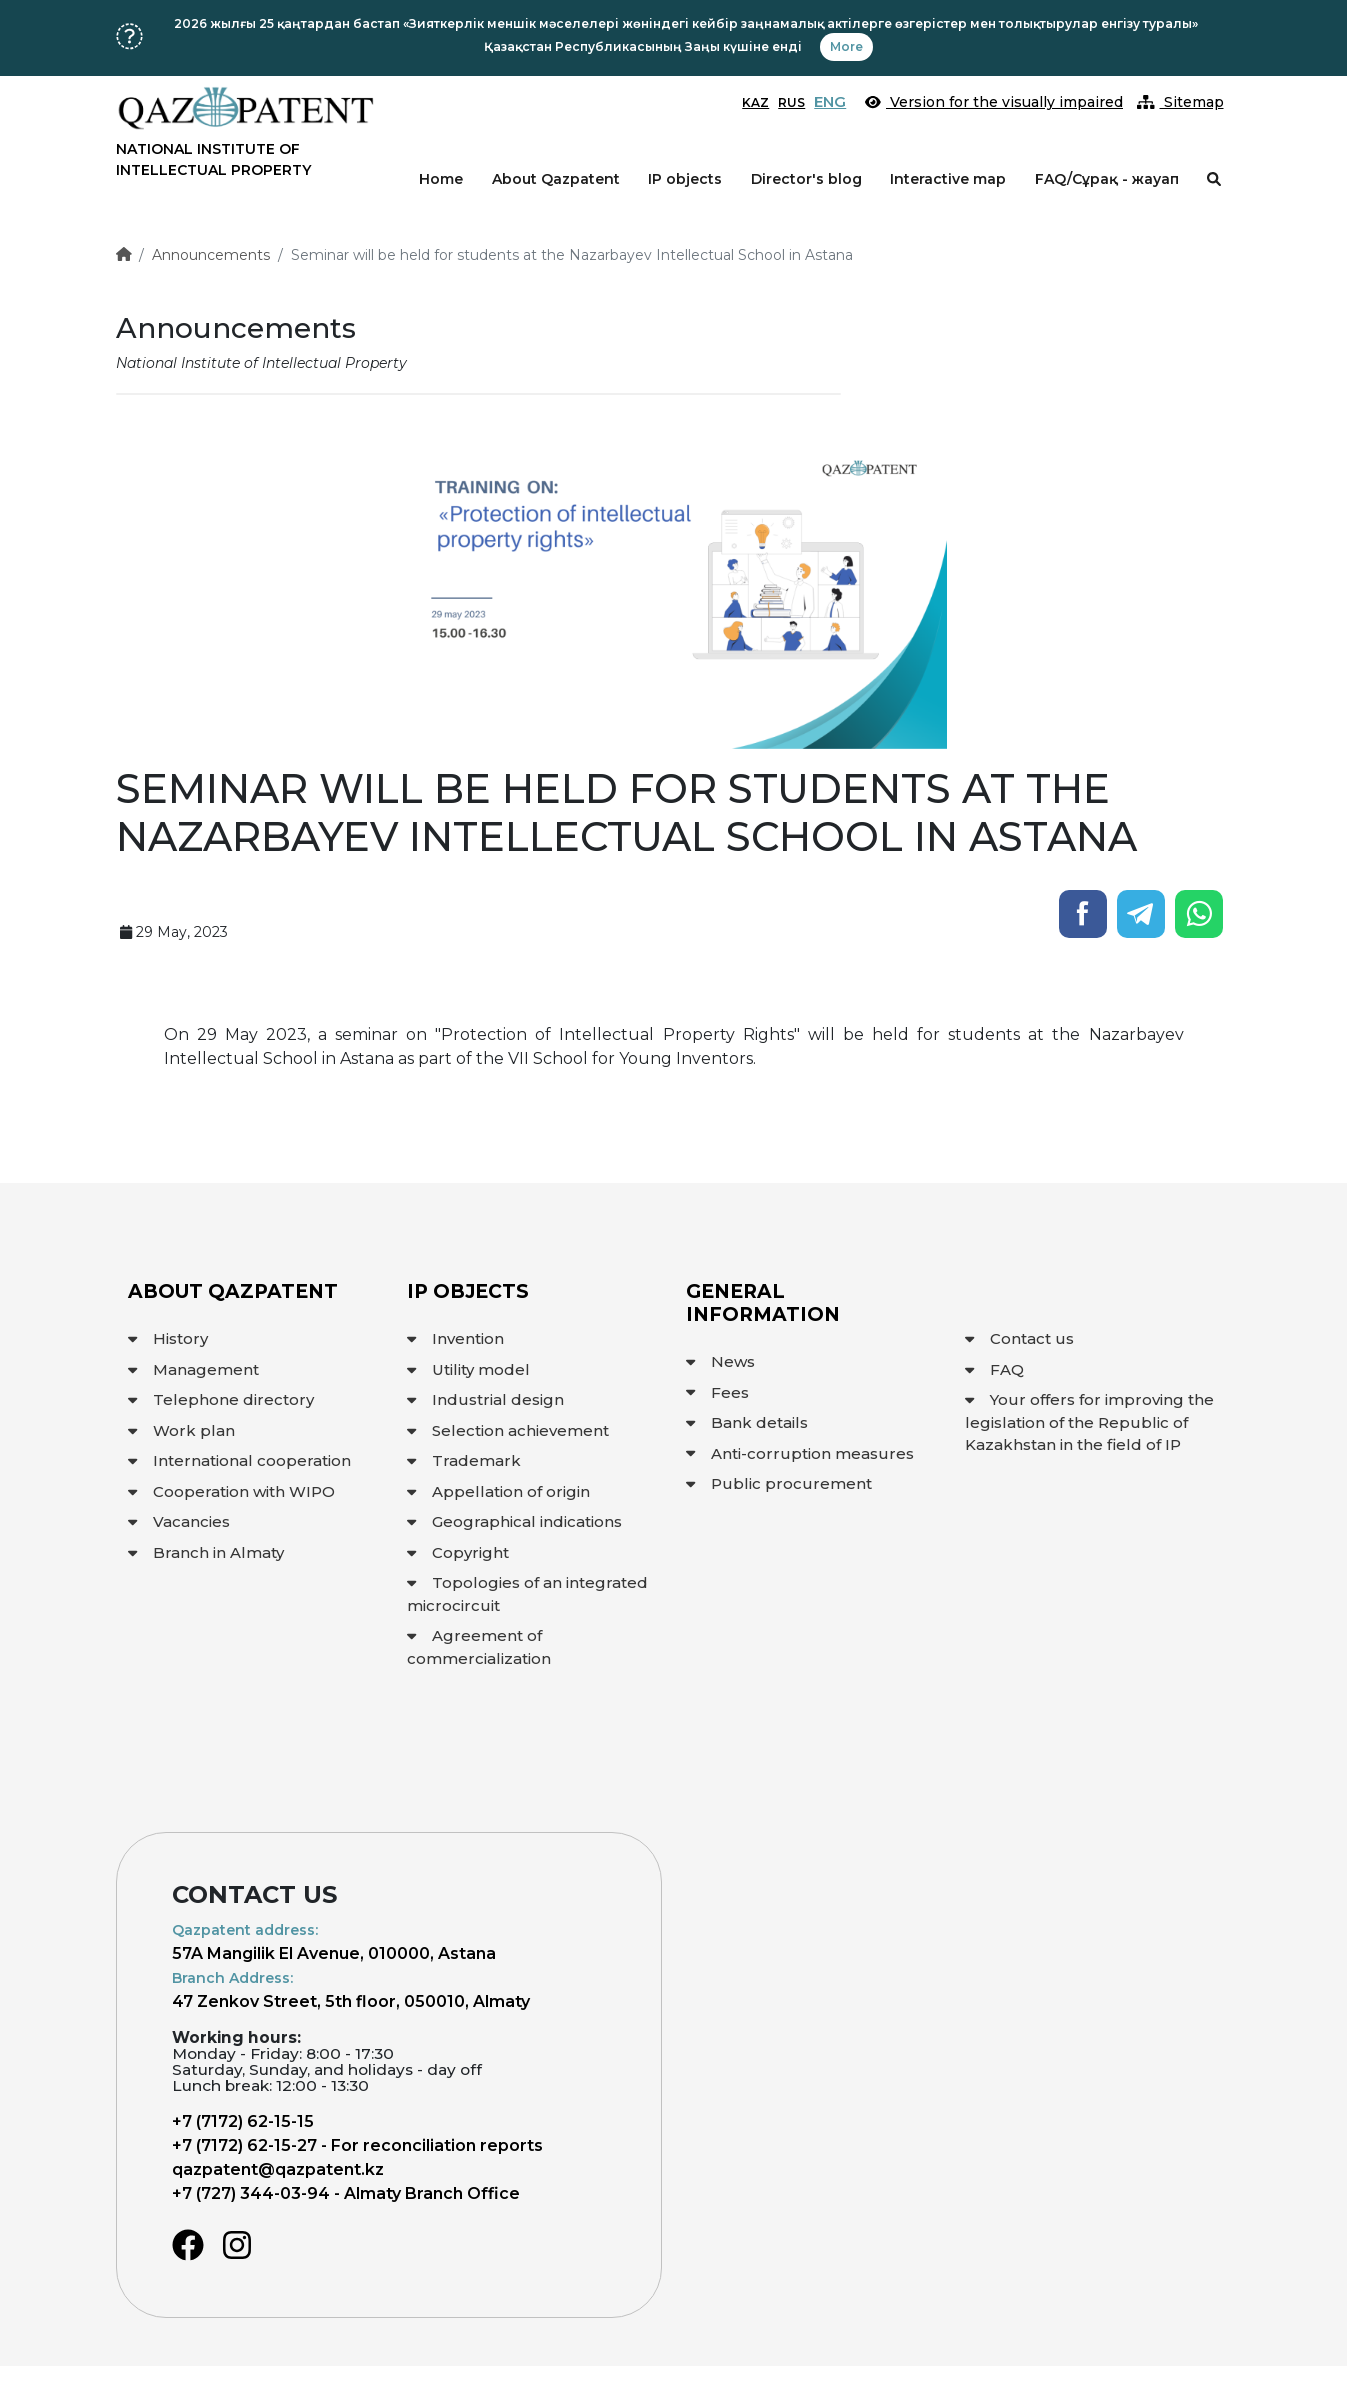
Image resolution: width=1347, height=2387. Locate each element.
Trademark (464, 1460)
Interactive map (948, 179)
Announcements (211, 255)
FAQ (994, 1369)
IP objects (685, 179)
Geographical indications (514, 1521)
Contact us (1019, 1338)
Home (441, 179)
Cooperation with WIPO (231, 1491)
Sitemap (1180, 102)
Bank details (747, 1422)
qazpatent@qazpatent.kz (278, 2169)
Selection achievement (508, 1430)
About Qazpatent (556, 179)
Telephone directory (221, 1399)
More (846, 46)
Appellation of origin (498, 1491)
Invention (455, 1338)
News (720, 1361)
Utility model (468, 1369)
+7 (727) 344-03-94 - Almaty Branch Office (346, 2193)
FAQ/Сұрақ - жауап (1107, 179)
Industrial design (485, 1399)
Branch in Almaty (206, 1552)
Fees (717, 1392)
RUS (791, 102)
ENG (830, 101)
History (168, 1338)
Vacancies (179, 1521)
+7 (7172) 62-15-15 (243, 2121)
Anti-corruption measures (800, 1453)
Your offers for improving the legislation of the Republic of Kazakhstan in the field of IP (1089, 1422)
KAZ (755, 102)
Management (193, 1369)
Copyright (458, 1552)
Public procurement (779, 1483)
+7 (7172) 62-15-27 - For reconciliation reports (357, 2145)
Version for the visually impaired (994, 102)
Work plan (181, 1430)
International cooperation (239, 1460)
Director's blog (806, 179)
